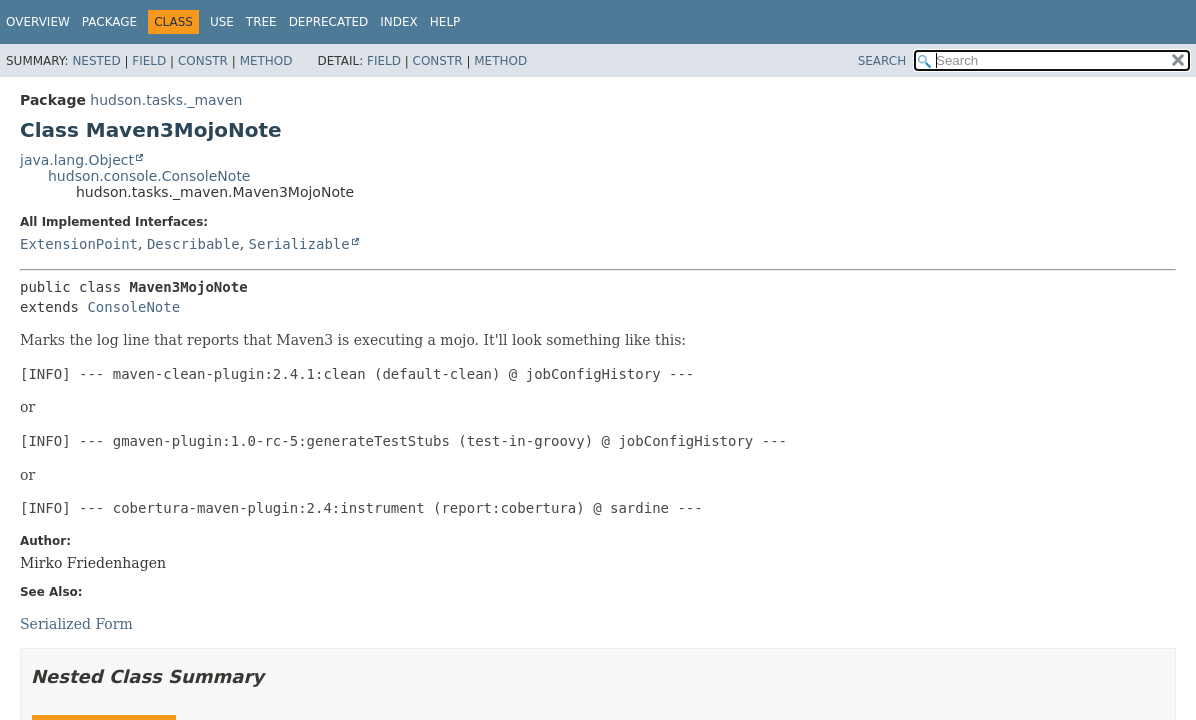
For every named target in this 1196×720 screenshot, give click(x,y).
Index (399, 22)
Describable (193, 244)
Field (149, 61)
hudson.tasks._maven (166, 100)
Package (109, 22)
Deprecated (329, 22)
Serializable (299, 244)
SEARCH (882, 61)
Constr (203, 61)
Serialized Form (76, 624)
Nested (96, 61)
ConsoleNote (133, 307)
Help (445, 22)
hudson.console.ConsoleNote (149, 176)
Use (222, 22)
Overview (38, 22)
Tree (261, 22)
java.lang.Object (77, 160)
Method (266, 61)
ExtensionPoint (79, 244)
